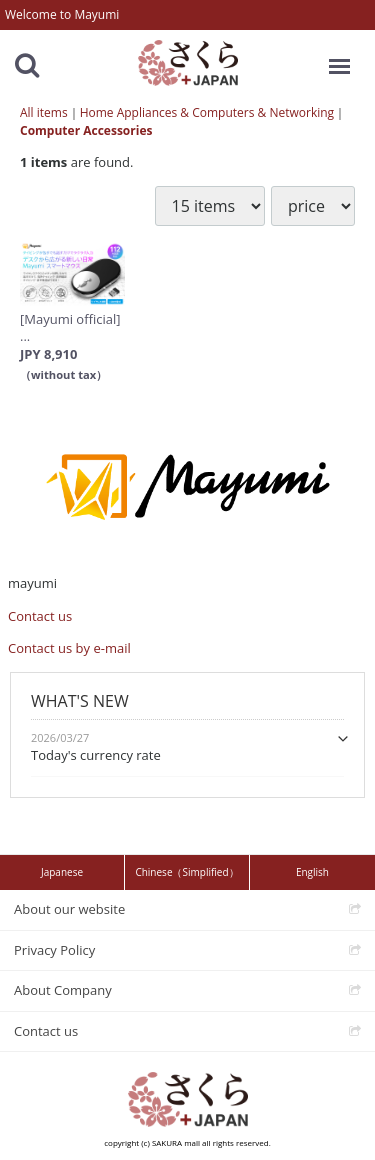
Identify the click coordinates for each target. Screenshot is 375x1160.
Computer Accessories (86, 130)
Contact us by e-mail (69, 648)
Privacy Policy (54, 949)
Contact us (40, 616)
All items (44, 112)
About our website (69, 909)
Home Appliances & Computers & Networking (207, 112)
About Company (63, 990)
